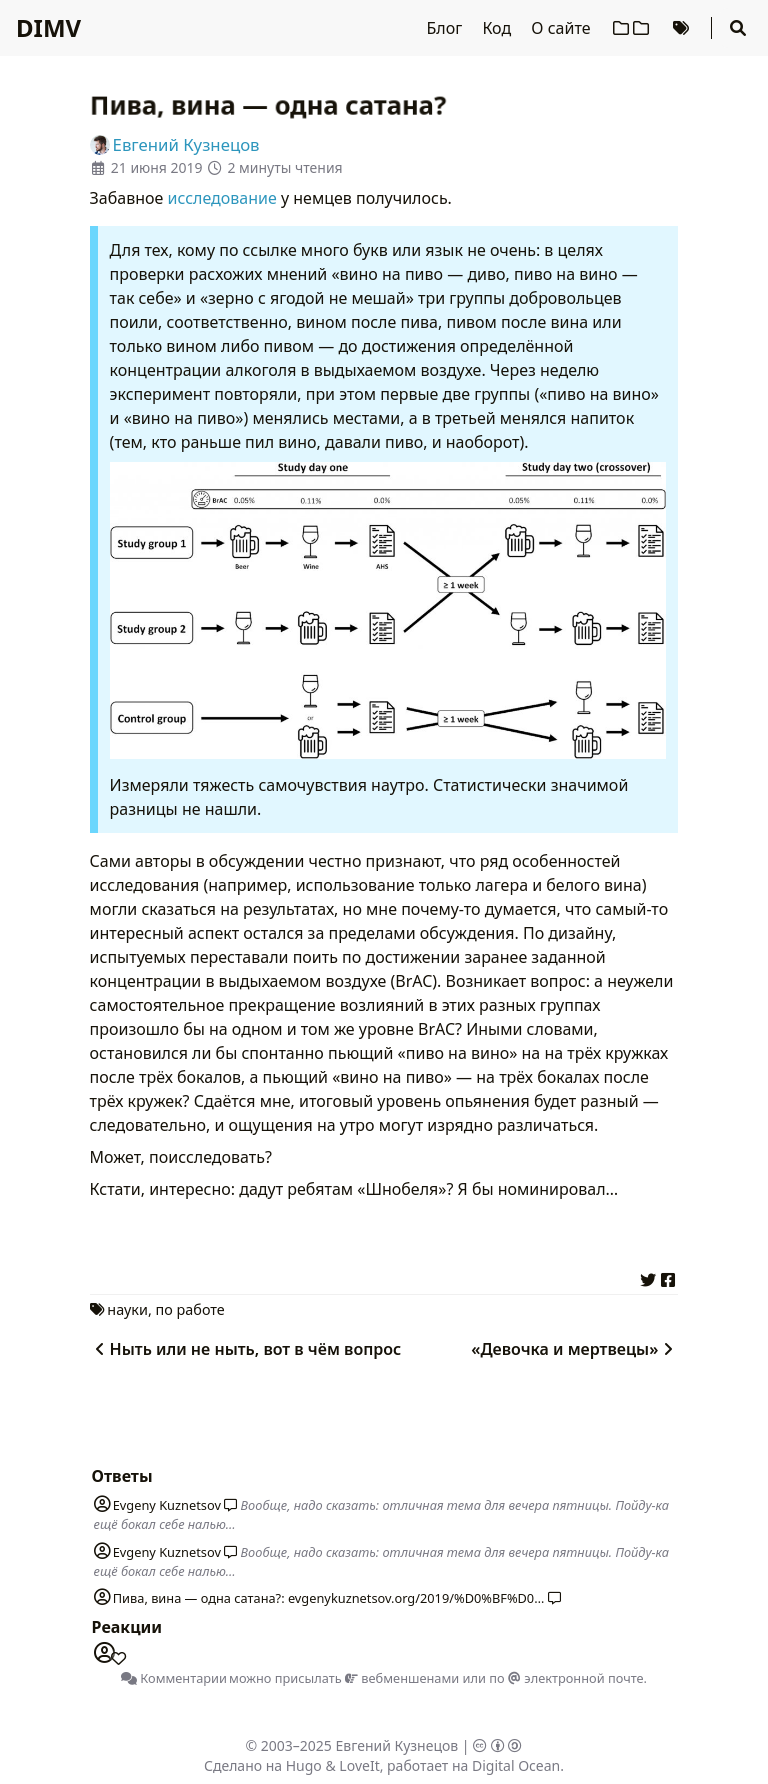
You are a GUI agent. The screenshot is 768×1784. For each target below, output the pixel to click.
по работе (190, 1309)
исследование (222, 198)
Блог (447, 28)
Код (498, 28)
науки (127, 1309)
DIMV (48, 27)
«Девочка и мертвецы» (574, 1349)
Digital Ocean (516, 1765)
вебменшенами (402, 1678)
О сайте (562, 28)
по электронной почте (566, 1678)
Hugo (304, 1765)
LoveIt (359, 1765)
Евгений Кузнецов (397, 1745)
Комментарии (174, 1678)
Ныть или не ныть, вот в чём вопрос (246, 1349)
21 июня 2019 (157, 167)
